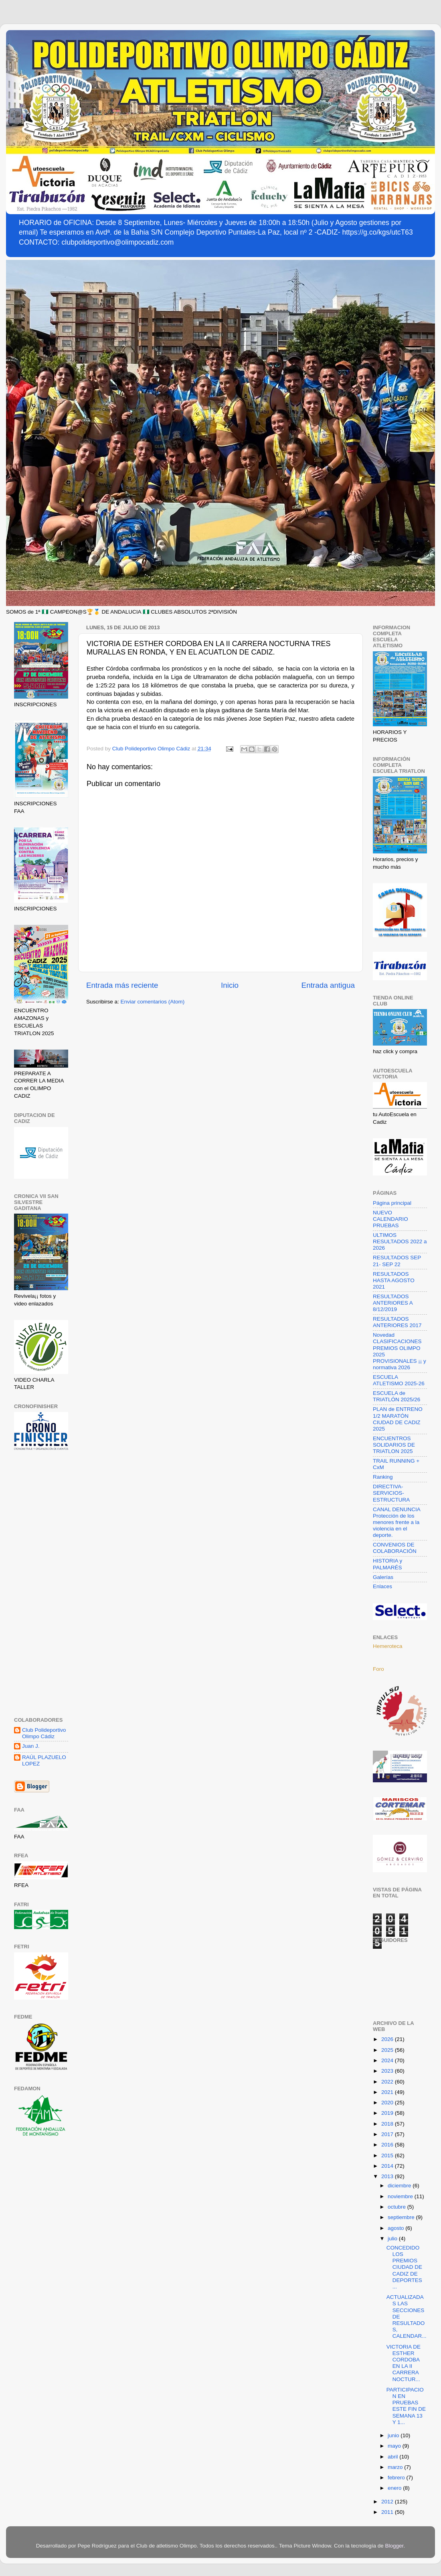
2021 (388, 2092)
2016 (388, 2145)
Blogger (394, 2546)
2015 (388, 2155)
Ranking (383, 1477)
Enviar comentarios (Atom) (153, 1002)
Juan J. (31, 1746)
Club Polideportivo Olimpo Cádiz (44, 1733)
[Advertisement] (41, 1584)
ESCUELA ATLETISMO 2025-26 (399, 1380)
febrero (397, 2478)
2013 (388, 2176)
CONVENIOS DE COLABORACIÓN (395, 1548)
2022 (388, 2082)
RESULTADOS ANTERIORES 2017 (397, 1322)
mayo (395, 2446)
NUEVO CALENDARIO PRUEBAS (390, 1219)
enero (395, 2488)
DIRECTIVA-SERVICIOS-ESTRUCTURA (391, 1493)
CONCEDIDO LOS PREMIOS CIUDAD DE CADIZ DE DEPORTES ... (404, 2267)
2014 (388, 2166)
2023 (388, 2071)
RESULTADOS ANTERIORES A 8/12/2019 (393, 1302)
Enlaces (382, 1586)
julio (393, 2239)
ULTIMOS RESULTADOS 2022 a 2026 (400, 1241)
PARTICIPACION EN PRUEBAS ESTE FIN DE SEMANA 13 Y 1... (406, 2406)
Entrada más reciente (122, 985)
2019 (388, 2113)
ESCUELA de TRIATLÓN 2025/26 (396, 1396)
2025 (388, 2050)
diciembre (400, 2186)
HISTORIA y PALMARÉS (387, 1564)
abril (393, 2457)
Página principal (392, 1203)
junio (394, 2435)
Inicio (230, 985)
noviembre (401, 2196)
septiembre (402, 2217)
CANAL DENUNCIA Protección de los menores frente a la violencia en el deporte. (396, 1522)
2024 (388, 2060)
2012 (388, 2502)
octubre (397, 2207)
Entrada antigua (328, 985)
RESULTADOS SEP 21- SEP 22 (397, 1261)
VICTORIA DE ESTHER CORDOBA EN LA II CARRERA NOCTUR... (403, 2363)
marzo (396, 2467)
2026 (388, 2039)
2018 (388, 2124)
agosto (396, 2228)
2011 (388, 2512)
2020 (388, 2103)
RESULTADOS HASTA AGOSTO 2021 (394, 1280)
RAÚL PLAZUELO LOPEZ (44, 1760)
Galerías (383, 1577)
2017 (388, 2134)
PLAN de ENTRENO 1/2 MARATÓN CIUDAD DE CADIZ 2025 (398, 1419)
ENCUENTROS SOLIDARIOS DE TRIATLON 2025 (394, 1444)
